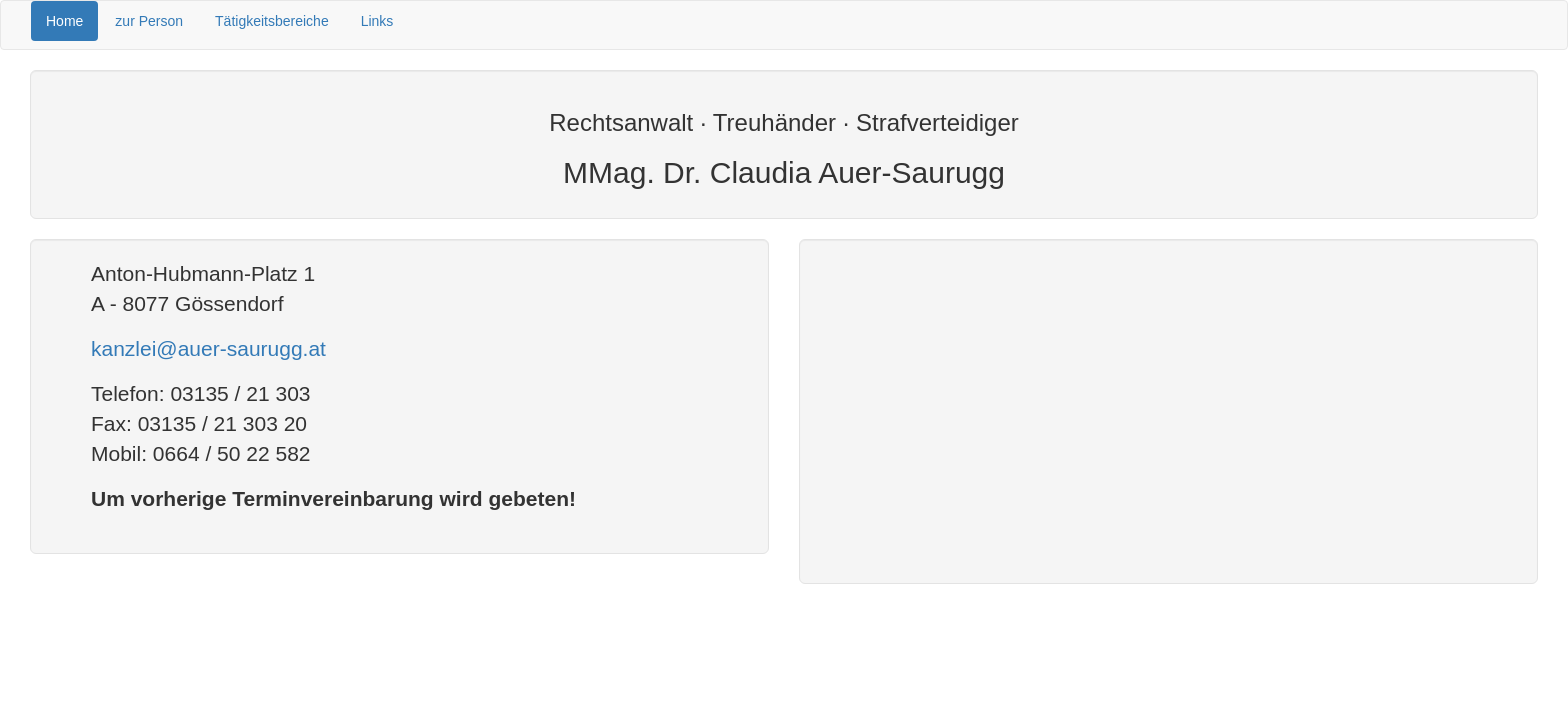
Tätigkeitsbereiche (272, 21)
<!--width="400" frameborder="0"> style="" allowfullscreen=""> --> (1168, 409)
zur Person (149, 21)
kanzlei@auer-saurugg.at (208, 348)
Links (377, 21)
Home (64, 21)
